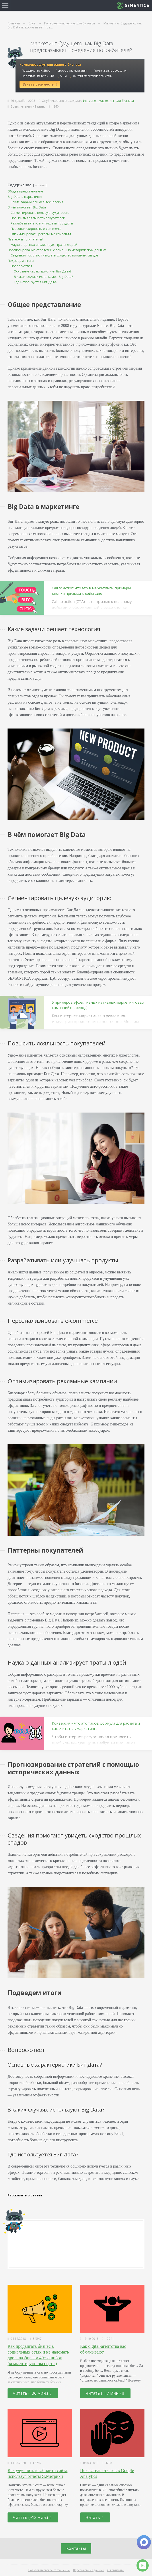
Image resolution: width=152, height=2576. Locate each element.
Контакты (76, 2548)
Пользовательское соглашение (49, 2570)
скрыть (40, 185)
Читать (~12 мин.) (32, 2517)
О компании (115, 2570)
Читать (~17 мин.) (105, 2393)
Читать (94, 2517)
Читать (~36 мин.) (32, 2393)
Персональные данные (88, 2570)
